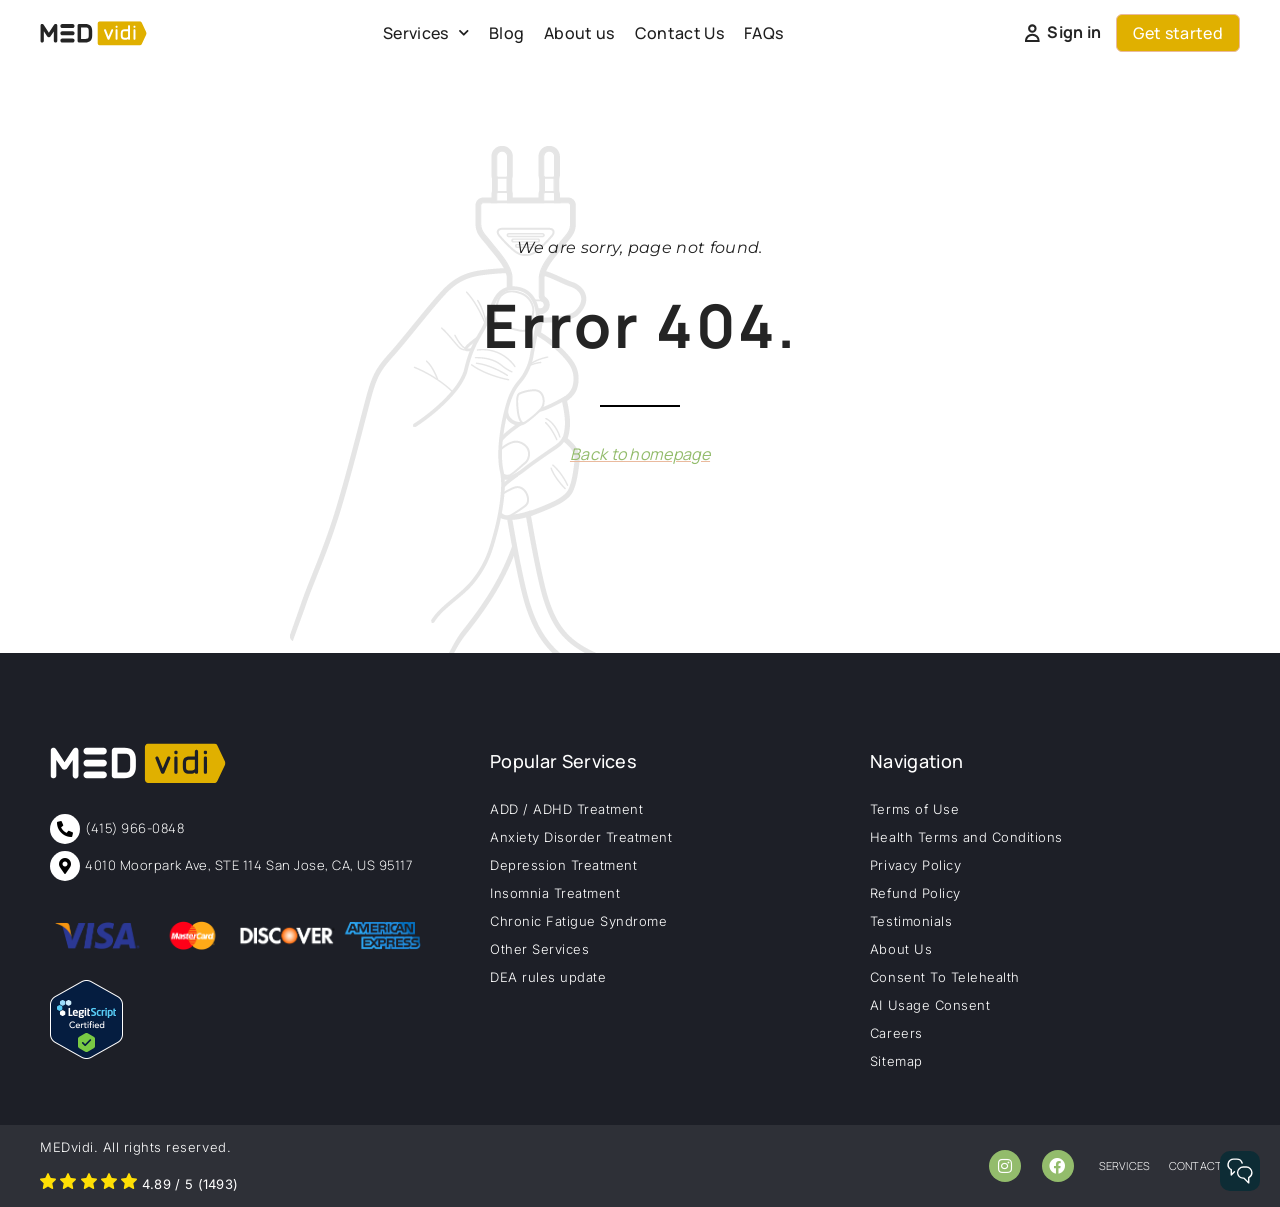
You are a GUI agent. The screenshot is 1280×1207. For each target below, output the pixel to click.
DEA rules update (548, 977)
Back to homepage (640, 454)
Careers (896, 1033)
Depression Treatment (563, 865)
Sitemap (896, 1061)
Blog (506, 33)
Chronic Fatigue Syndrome (578, 921)
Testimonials (911, 921)
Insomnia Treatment (555, 893)
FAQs (763, 33)
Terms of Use (914, 809)
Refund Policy (915, 893)
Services (426, 32)
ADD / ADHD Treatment (566, 809)
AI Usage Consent (930, 1005)
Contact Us (679, 33)
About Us (901, 949)
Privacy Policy (915, 865)
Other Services (539, 949)
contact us (1204, 1165)
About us (579, 33)
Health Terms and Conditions (966, 837)
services (1125, 1165)
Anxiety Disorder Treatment (581, 837)
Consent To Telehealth (945, 977)
